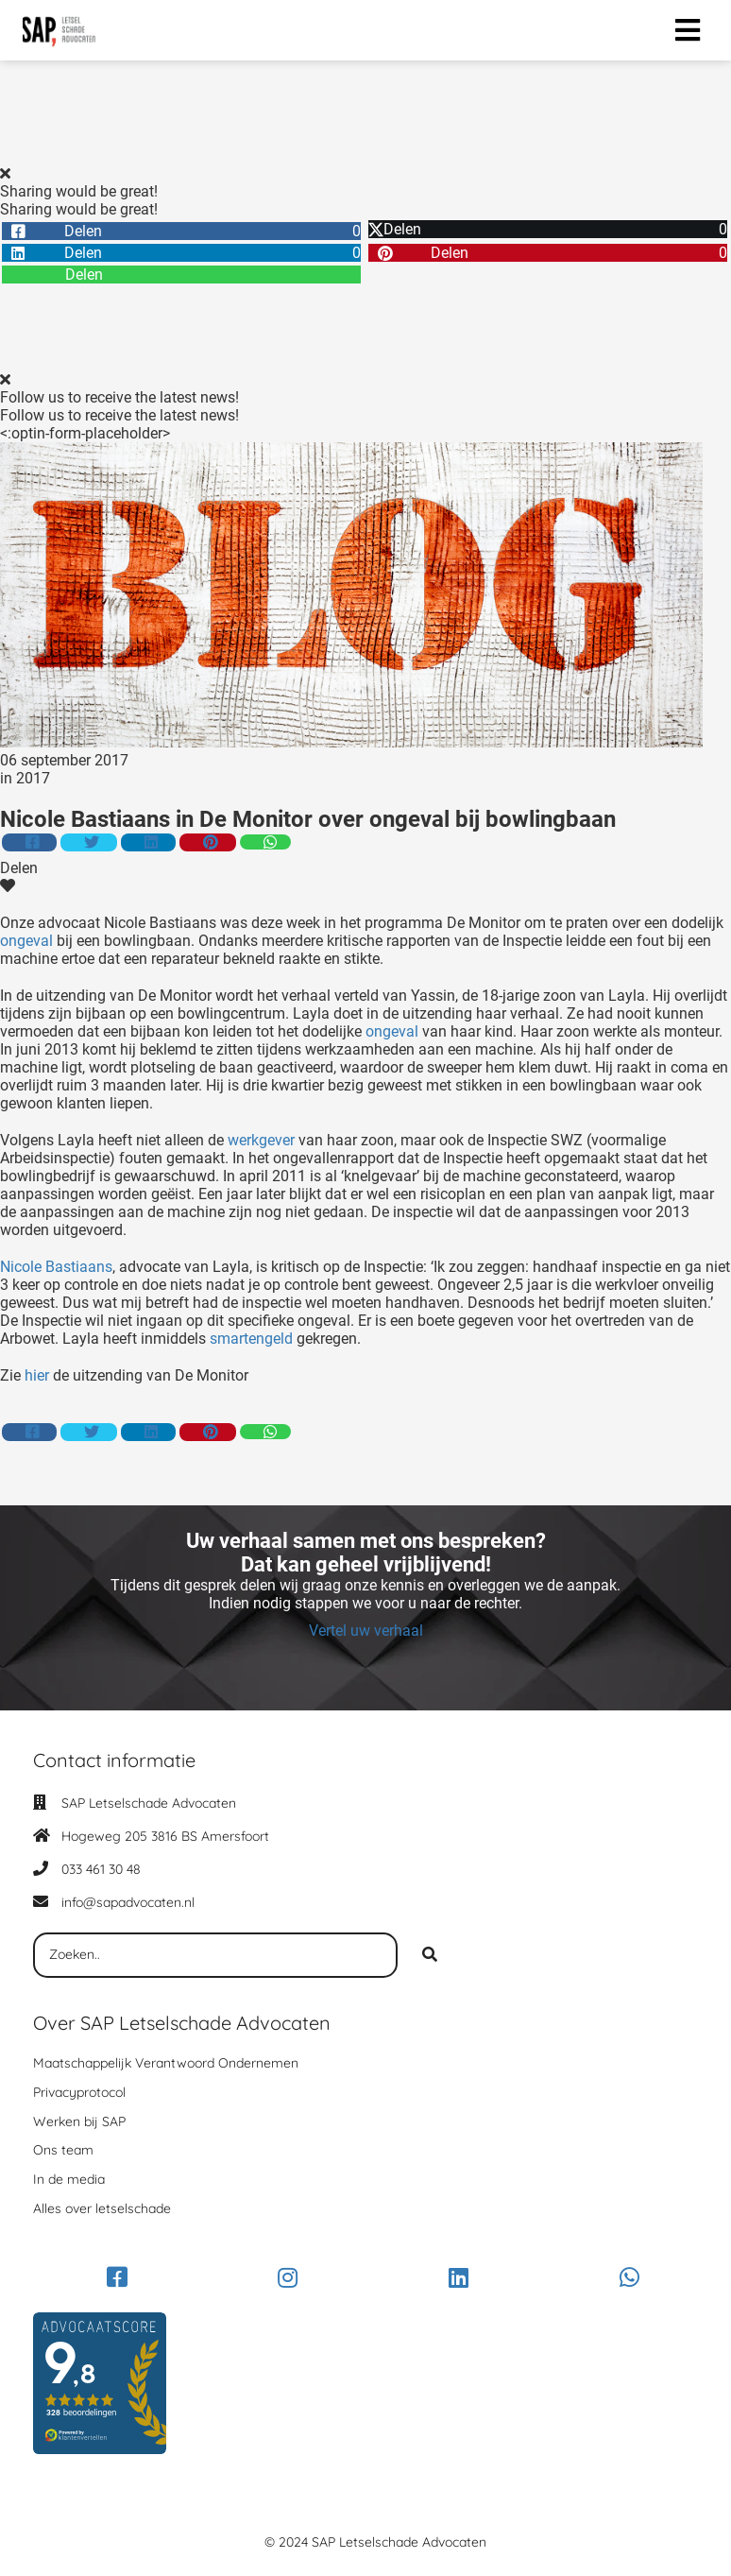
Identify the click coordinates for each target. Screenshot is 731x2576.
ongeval (26, 941)
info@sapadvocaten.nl (128, 1902)
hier (37, 1375)
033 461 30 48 (101, 1869)
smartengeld (249, 1339)
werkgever (261, 1140)
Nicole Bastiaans (56, 1267)
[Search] (429, 1955)
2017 (33, 778)
